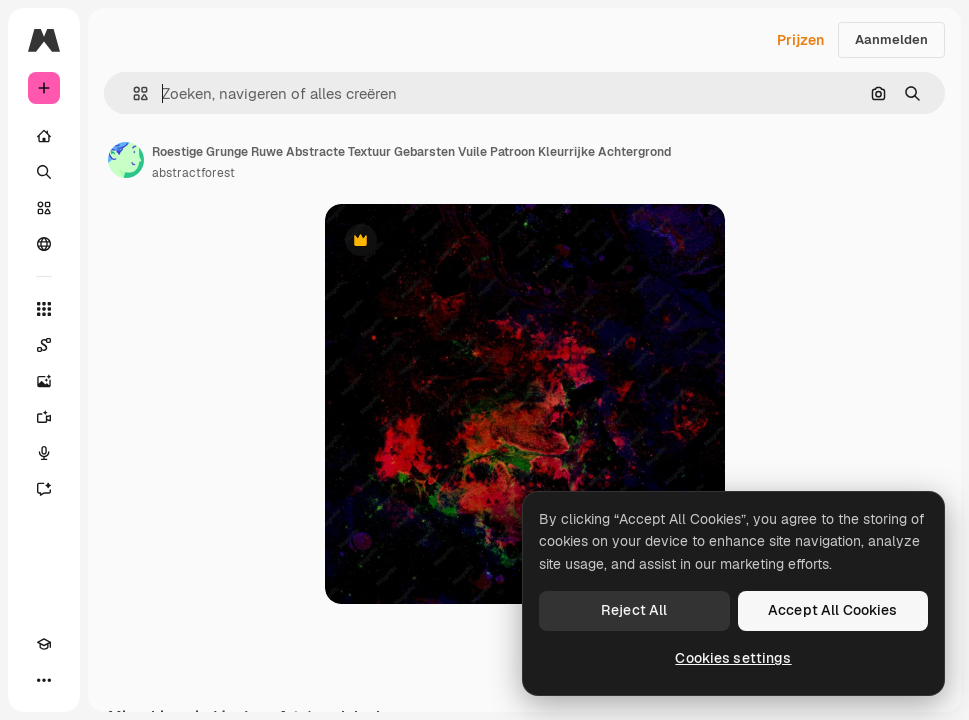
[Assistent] (44, 489)
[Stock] (44, 208)
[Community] (44, 244)
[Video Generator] (44, 417)
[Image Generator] (44, 381)
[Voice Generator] (44, 453)
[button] (132, 93)
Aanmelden (891, 39)
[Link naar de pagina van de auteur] (126, 160)
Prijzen (800, 40)
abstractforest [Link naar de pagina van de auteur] (193, 173)
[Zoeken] (44, 172)
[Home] (44, 136)
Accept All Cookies (833, 610)
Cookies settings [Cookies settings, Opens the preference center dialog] (733, 658)
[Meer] (44, 680)
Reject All (634, 610)
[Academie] (44, 644)
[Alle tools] (44, 309)
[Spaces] (44, 345)
